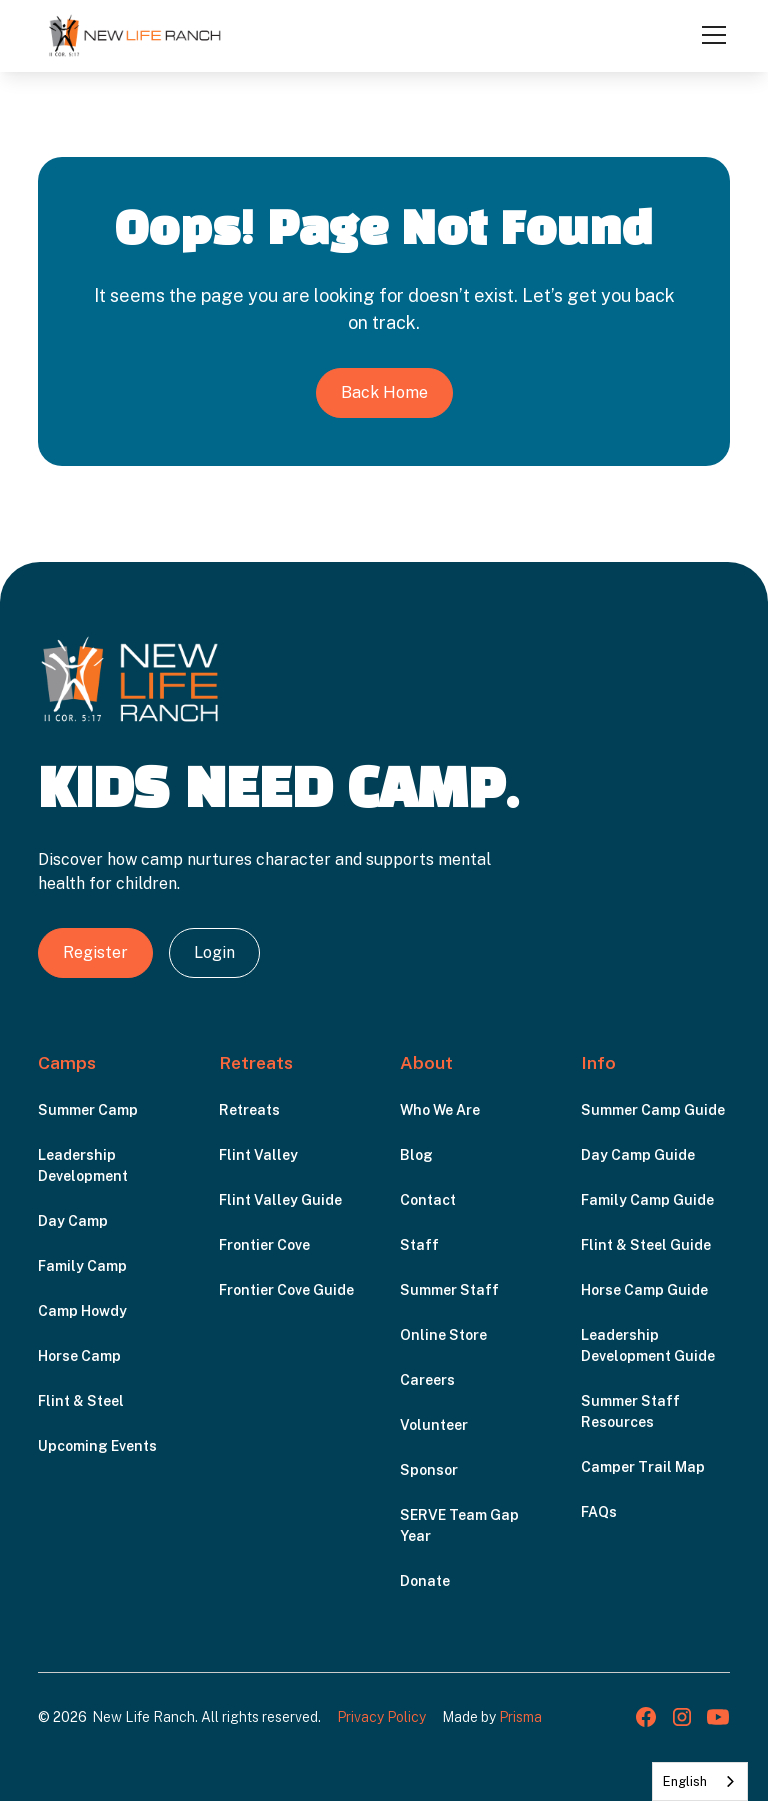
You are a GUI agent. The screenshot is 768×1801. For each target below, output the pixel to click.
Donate (425, 1581)
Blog (416, 1155)
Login (214, 952)
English (685, 1781)
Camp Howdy (82, 1311)
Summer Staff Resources (630, 1411)
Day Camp (73, 1221)
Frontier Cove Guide (286, 1290)
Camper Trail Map (643, 1467)
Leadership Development (83, 1165)
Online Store (443, 1335)
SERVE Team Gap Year (459, 1525)
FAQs (599, 1512)
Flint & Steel (81, 1401)
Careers (427, 1380)
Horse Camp (79, 1356)
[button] (710, 35)
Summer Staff (449, 1290)
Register (95, 952)
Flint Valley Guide (280, 1200)
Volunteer (434, 1425)
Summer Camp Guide (653, 1110)
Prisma (520, 1717)
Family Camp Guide (647, 1200)
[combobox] (700, 1781)
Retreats (249, 1110)
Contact (428, 1200)
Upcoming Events (97, 1446)
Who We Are (440, 1110)
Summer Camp (88, 1110)
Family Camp (82, 1266)
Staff (419, 1245)
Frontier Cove (264, 1245)
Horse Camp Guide (644, 1290)
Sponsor (429, 1470)
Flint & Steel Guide (646, 1245)
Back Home (384, 392)
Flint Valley (258, 1155)
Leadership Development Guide (648, 1345)
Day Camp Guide (638, 1155)
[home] (135, 35)
